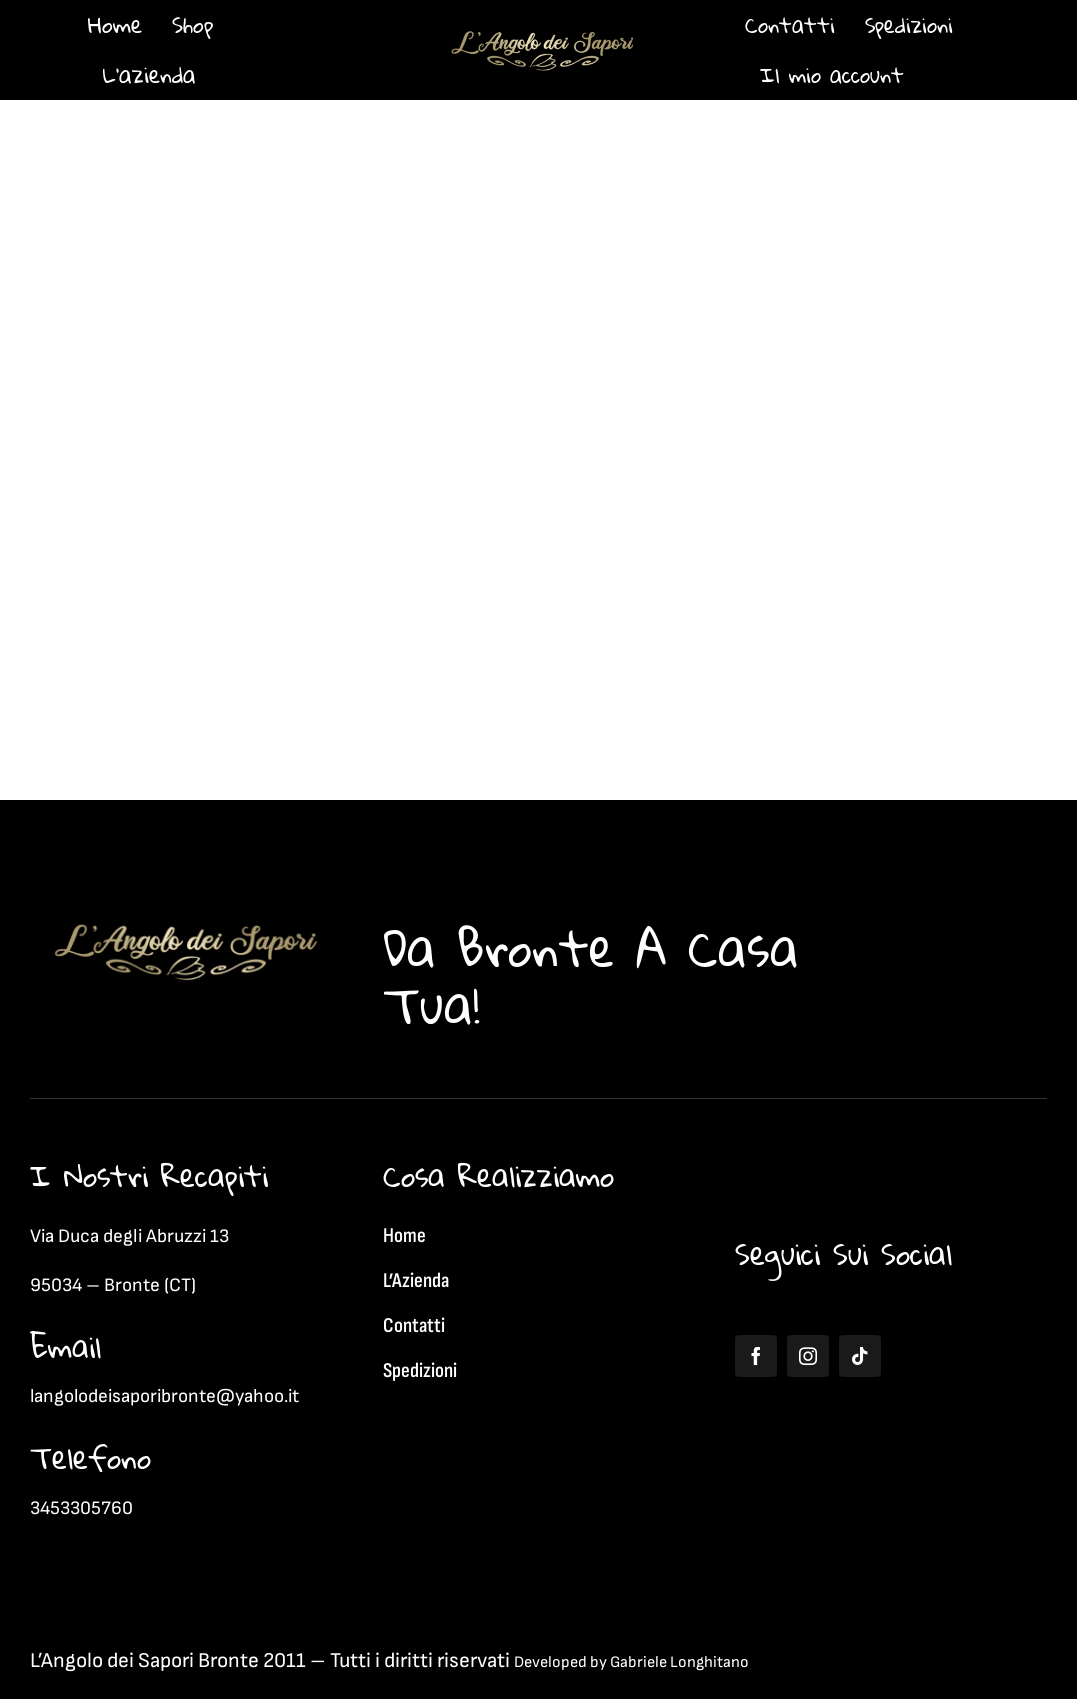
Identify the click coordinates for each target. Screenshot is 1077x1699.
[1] (542, 38)
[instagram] (808, 1356)
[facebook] (756, 1356)
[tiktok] (860, 1356)
